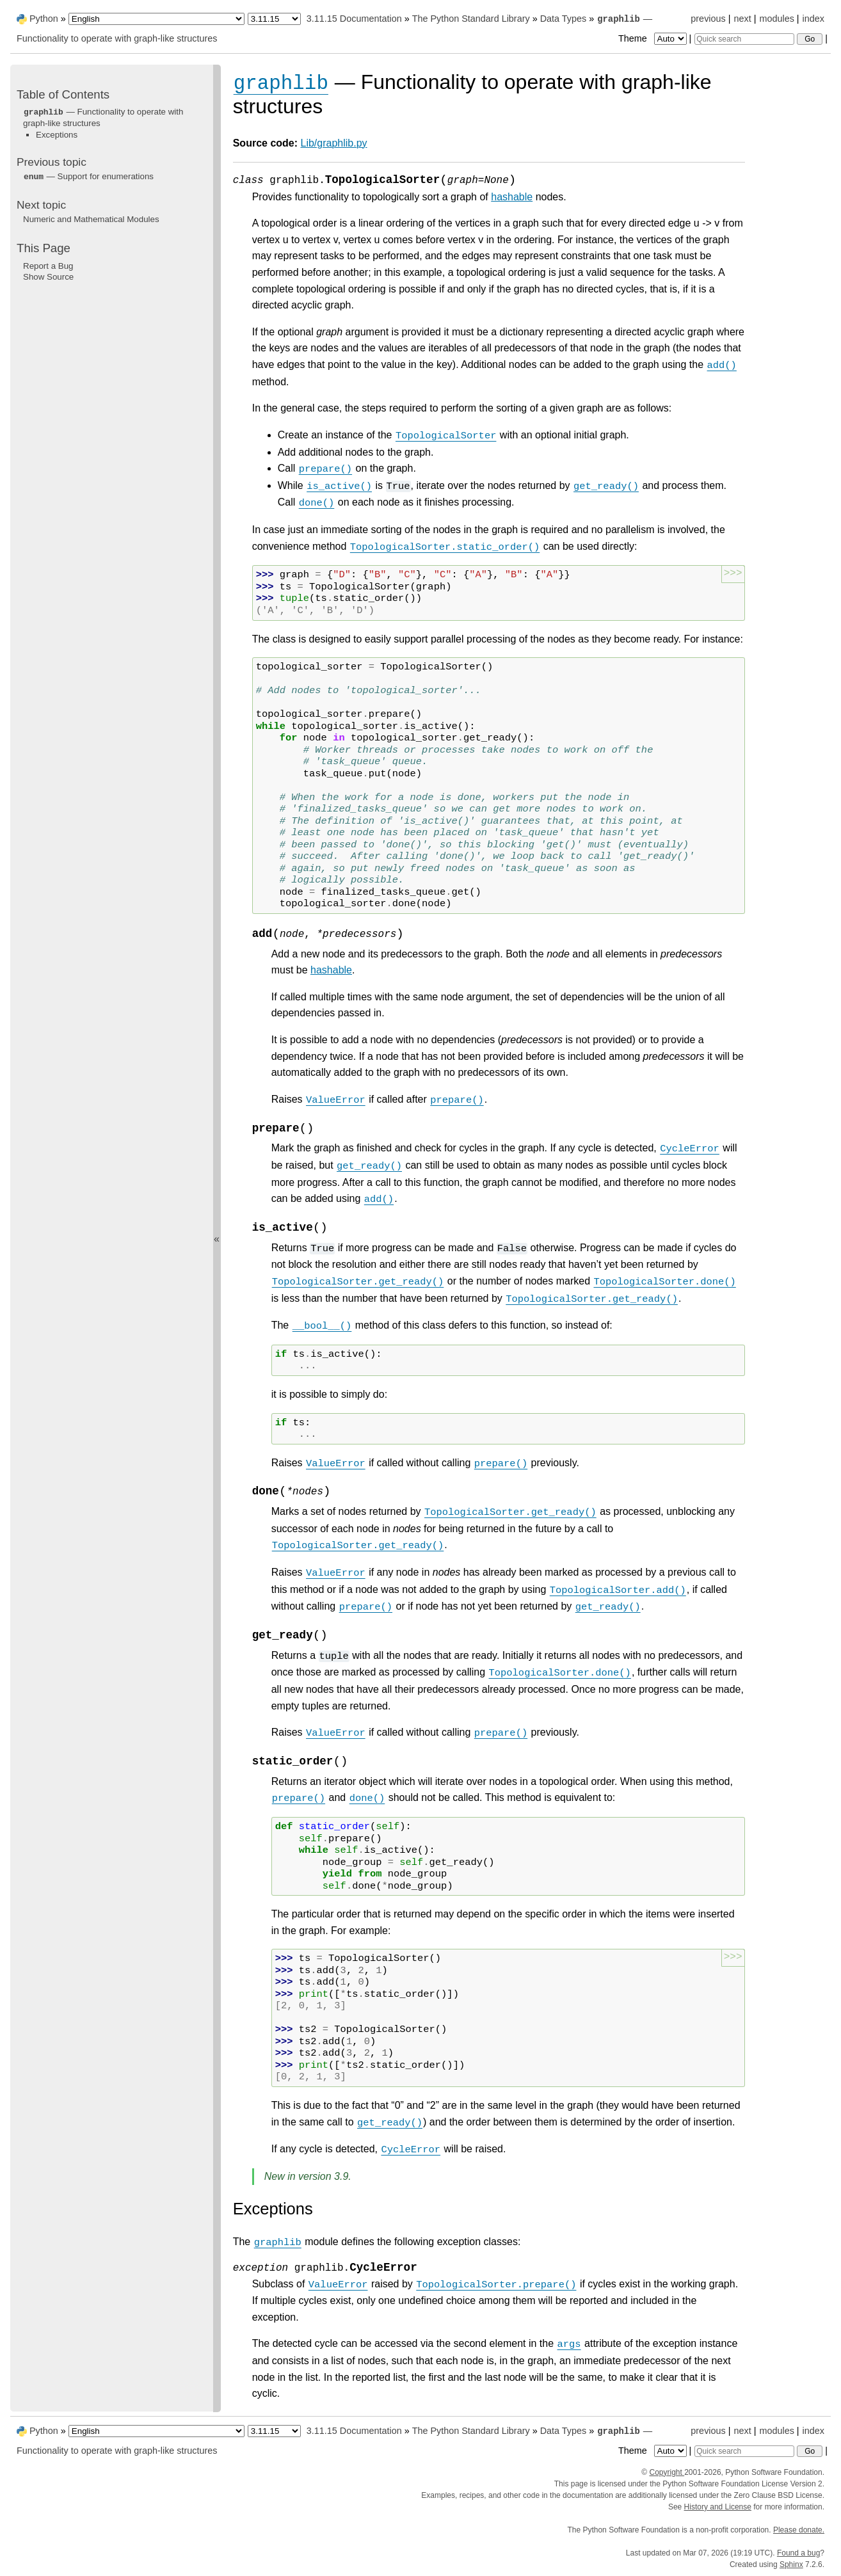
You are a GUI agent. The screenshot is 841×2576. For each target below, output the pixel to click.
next (742, 18)
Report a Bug (48, 266)
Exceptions (56, 135)
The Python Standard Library (471, 18)
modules (776, 18)
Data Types (563, 18)
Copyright (666, 2472)
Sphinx (791, 2564)
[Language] (156, 19)
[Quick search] (744, 39)
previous (708, 18)
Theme (653, 38)
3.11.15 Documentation (354, 18)
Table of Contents (63, 94)
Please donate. (798, 2529)
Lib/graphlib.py (334, 143)
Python (43, 18)
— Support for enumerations (88, 176)
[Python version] (274, 19)
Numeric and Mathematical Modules (91, 219)
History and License (717, 2506)
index (813, 18)
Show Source (48, 277)
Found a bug (798, 2552)
